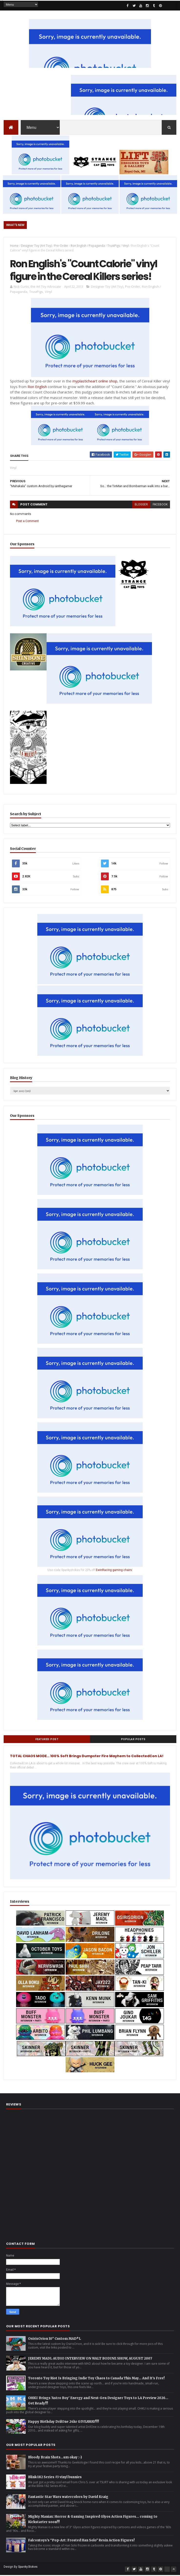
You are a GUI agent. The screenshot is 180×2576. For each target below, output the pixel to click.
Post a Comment (27, 521)
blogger (141, 505)
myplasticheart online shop (94, 381)
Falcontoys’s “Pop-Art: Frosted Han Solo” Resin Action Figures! (81, 2541)
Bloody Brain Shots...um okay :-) (55, 2458)
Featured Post (47, 1740)
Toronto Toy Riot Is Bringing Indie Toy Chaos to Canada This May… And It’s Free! (96, 2379)
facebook (160, 505)
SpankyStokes (28, 2567)
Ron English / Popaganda (88, 246)
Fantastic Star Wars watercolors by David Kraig (68, 2497)
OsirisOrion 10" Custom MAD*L (54, 2339)
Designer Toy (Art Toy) (36, 246)
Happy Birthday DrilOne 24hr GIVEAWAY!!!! (63, 2422)
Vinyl (125, 246)
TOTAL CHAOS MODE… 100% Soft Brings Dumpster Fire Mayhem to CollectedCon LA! (86, 1756)
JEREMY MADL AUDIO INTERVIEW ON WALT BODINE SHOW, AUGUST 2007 (90, 2359)
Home (14, 246)
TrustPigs (113, 246)
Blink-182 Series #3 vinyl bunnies (55, 2478)
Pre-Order (61, 246)
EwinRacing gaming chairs (114, 1570)
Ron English (37, 387)
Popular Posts (133, 1740)
